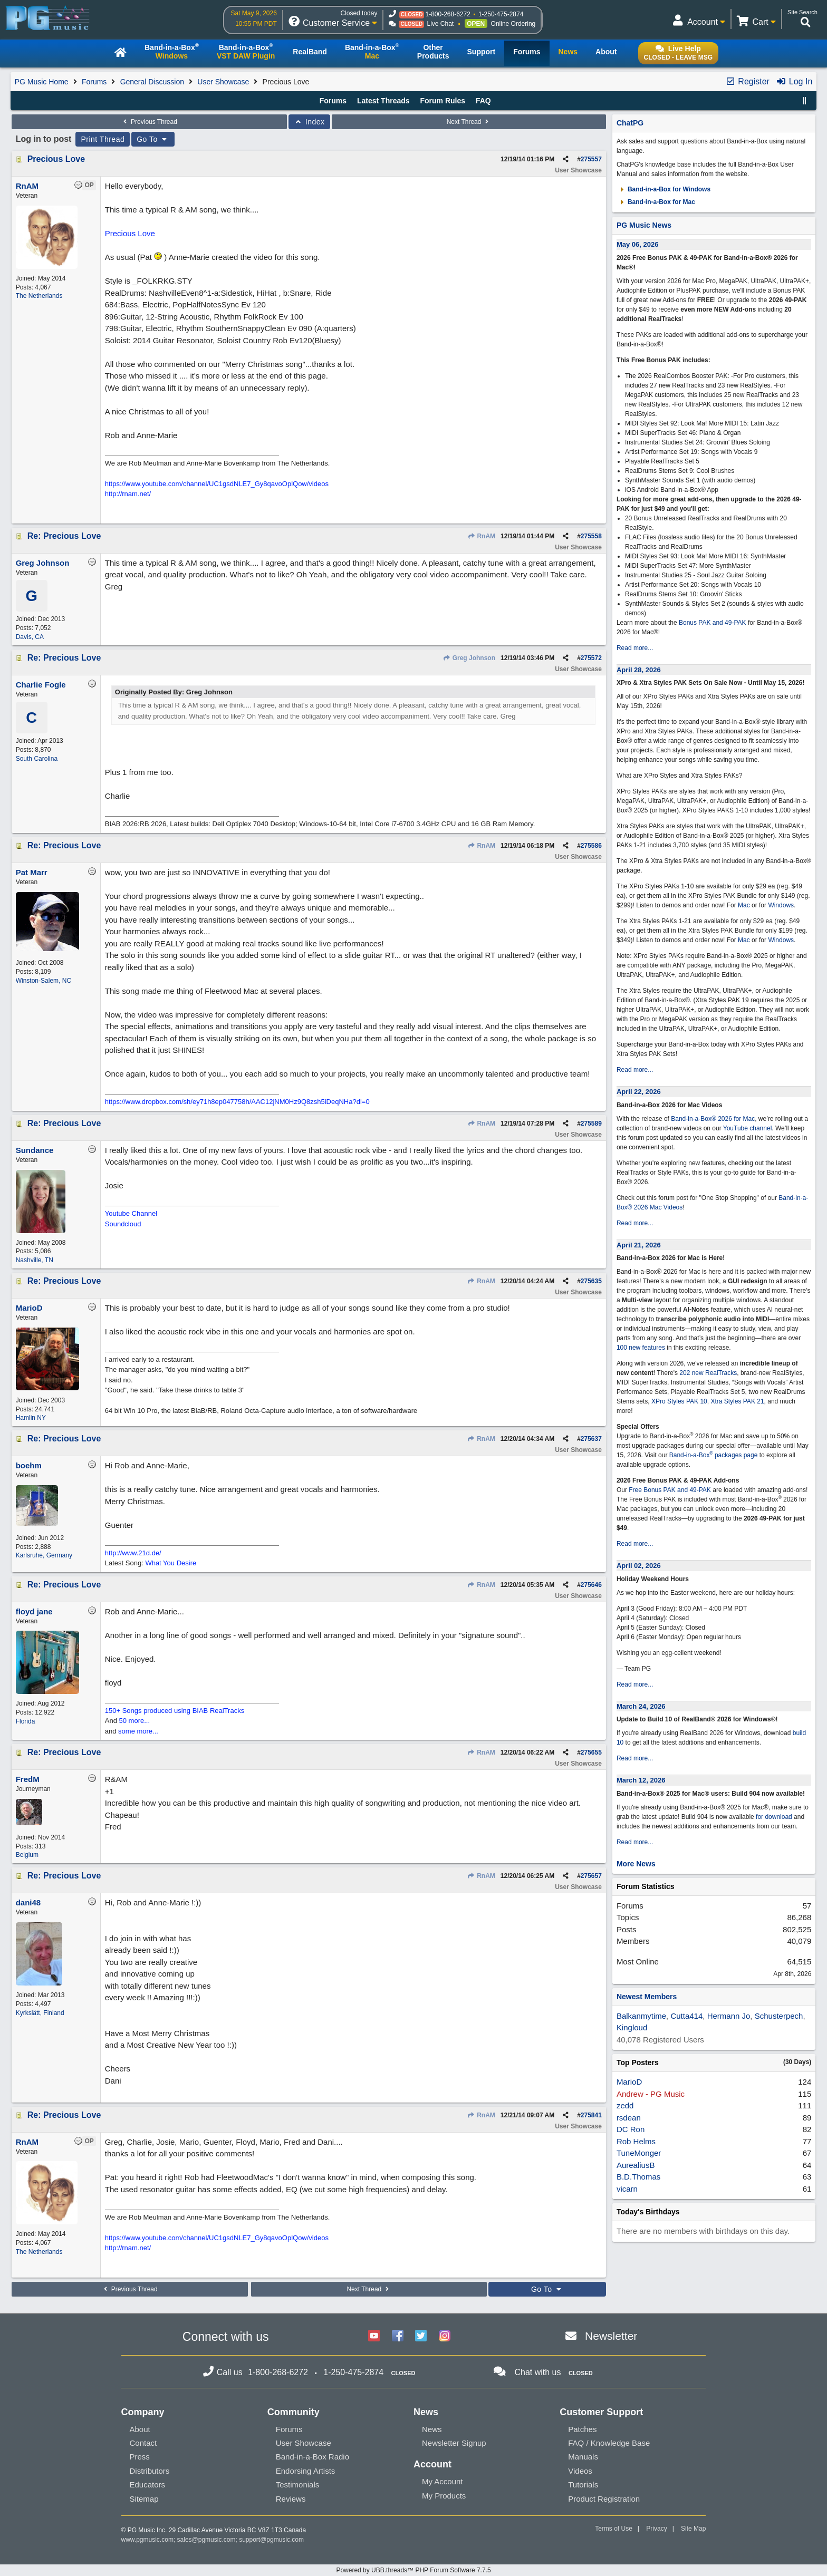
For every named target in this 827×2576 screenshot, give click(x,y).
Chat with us (537, 2372)
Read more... (635, 648)
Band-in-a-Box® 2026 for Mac (713, 1118)
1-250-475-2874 (500, 14)
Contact (143, 2442)
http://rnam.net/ (128, 494)
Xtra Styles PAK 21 (737, 1401)
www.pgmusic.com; (148, 2539)
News (432, 2429)
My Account (442, 2481)
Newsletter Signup (454, 2442)
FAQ (483, 100)
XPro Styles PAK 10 (679, 1401)
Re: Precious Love (64, 535)
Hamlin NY (31, 1417)
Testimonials (298, 2484)
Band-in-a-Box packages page (713, 1455)
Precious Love (56, 158)
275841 (591, 2115)
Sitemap (144, 2498)
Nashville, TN (34, 1260)
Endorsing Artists (305, 2470)
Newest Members (647, 1996)
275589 (591, 1123)
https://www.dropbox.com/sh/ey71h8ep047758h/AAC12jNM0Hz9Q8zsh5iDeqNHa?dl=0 (237, 1102)
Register (747, 81)
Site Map (693, 2528)
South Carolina (36, 758)
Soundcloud (123, 1224)
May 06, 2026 (638, 244)
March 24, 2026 (641, 1706)
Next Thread (469, 121)
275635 (591, 1281)
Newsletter (611, 2336)
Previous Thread (149, 121)
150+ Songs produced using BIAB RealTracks (174, 1711)
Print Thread (102, 139)
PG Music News (644, 225)
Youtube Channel (131, 1213)
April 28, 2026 (639, 670)
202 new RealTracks (708, 1373)
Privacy (656, 2528)
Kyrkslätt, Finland (40, 2013)
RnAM (481, 536)
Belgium (27, 1854)
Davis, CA (30, 637)
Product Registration (604, 2498)
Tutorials (583, 2484)
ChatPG (630, 123)
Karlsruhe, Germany (44, 1555)
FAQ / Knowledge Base (609, 2442)
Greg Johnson (469, 658)
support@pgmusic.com (271, 2539)
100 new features (641, 1347)
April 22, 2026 (639, 1092)
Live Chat (440, 23)
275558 (591, 536)
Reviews (291, 2498)
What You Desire (170, 1563)
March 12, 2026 (641, 1780)
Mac (744, 905)
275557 (591, 159)
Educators (148, 2484)
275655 (591, 1752)
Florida (25, 1721)
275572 (591, 658)
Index (309, 122)
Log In (794, 81)
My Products (444, 2495)
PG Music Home (42, 82)
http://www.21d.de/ (133, 1553)
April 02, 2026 (639, 1566)
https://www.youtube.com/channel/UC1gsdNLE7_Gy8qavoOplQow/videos (217, 484)
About (140, 2429)
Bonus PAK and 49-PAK (712, 622)
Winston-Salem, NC (43, 980)
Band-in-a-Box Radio (312, 2456)
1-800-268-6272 (447, 14)
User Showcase (223, 82)
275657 (591, 1876)
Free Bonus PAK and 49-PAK (670, 1490)
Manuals (583, 2456)
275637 (591, 1438)
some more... (138, 1731)
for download (774, 1816)
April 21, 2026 (639, 1245)
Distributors (150, 2470)
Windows (781, 905)
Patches (582, 2429)
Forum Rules (442, 100)
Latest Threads (383, 100)
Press (140, 2456)
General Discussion (152, 82)
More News (636, 1864)
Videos (580, 2470)
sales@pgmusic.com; (208, 2539)
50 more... (134, 1721)
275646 (591, 1585)
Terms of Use (613, 2528)
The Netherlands (39, 295)
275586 (591, 845)
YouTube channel (747, 1128)
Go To (153, 139)
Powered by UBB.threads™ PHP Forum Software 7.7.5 (413, 2570)
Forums (94, 82)
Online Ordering (513, 23)
